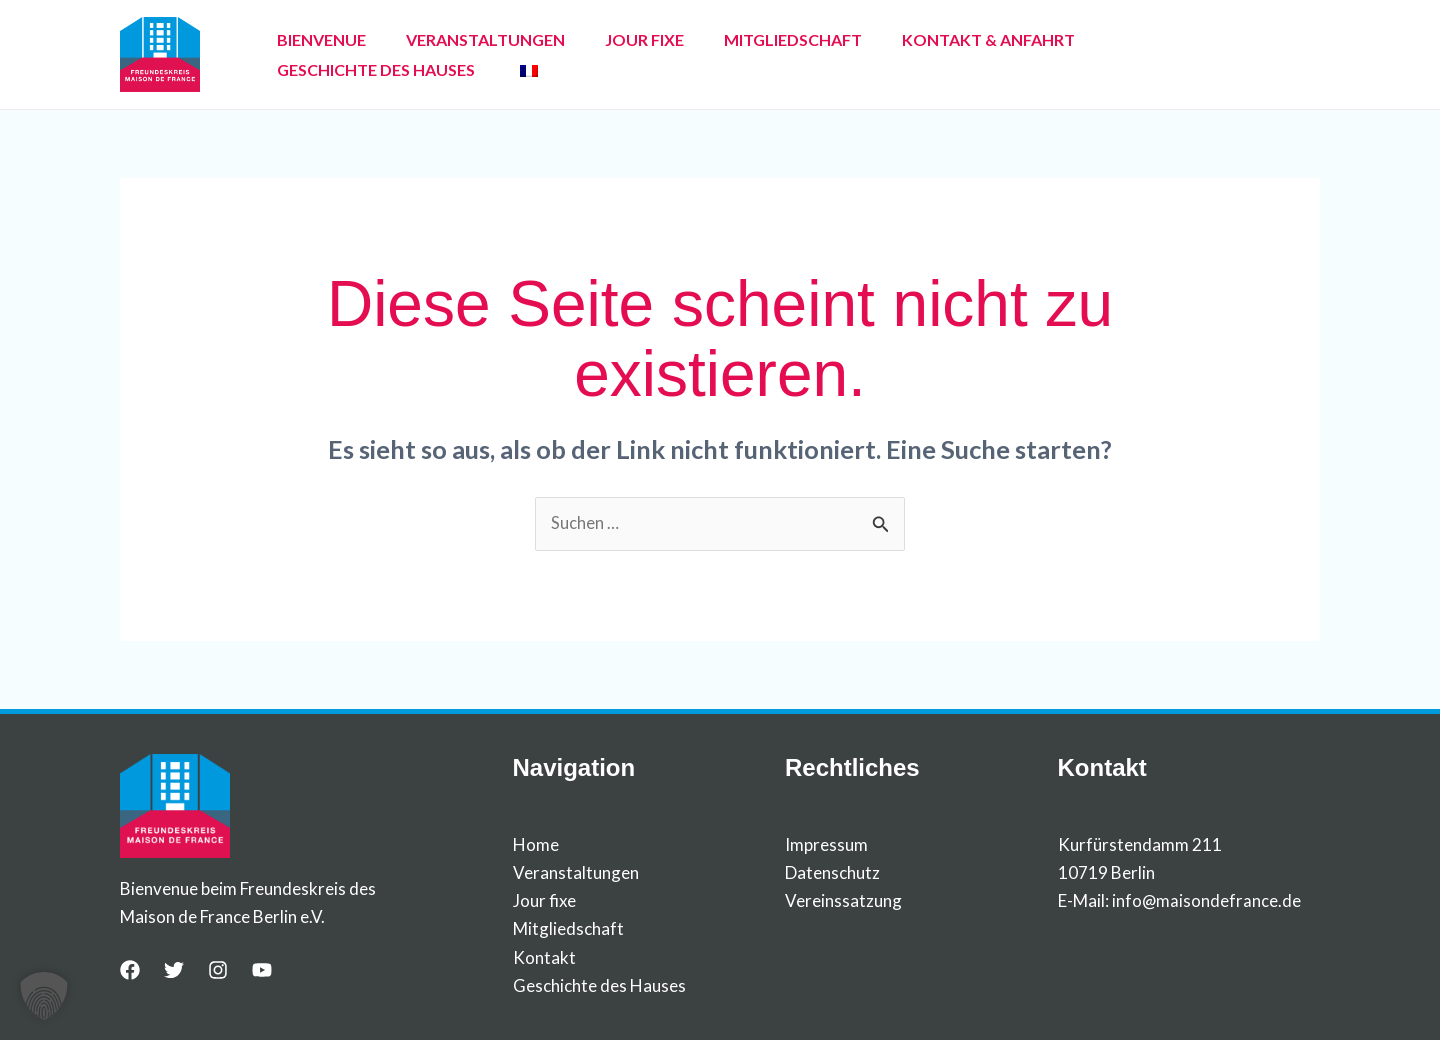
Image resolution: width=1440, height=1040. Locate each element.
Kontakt (544, 957)
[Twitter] (174, 971)
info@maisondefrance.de (1207, 901)
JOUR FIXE (604, 54)
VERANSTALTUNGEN (461, 54)
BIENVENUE (313, 54)
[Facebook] (130, 971)
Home (536, 845)
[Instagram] (218, 971)
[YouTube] (262, 971)
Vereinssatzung (843, 901)
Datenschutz (832, 873)
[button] (44, 996)
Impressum (826, 845)
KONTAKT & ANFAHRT (916, 54)
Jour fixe (544, 901)
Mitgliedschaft (568, 929)
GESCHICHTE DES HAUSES (1126, 54)
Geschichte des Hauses (599, 985)
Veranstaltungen (576, 873)
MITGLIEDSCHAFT (737, 54)
